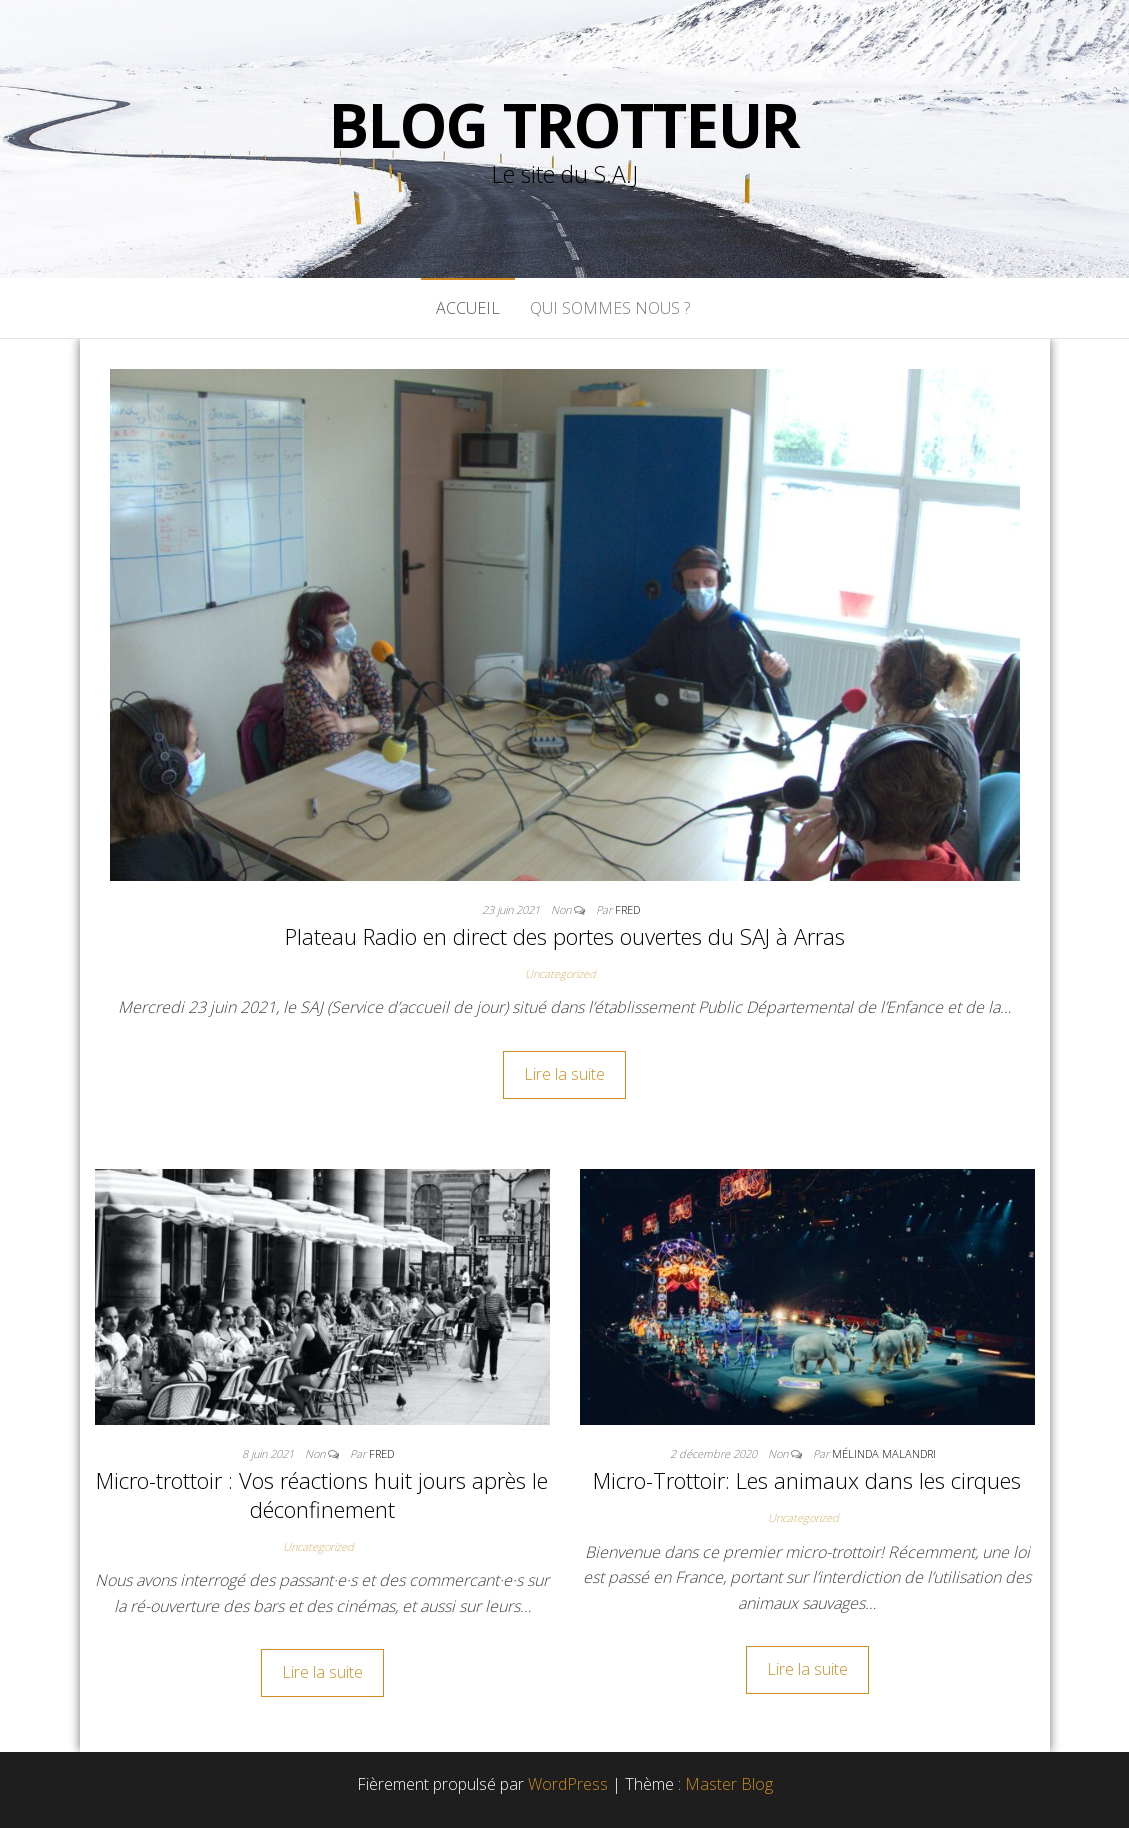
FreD (627, 909)
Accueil (468, 308)
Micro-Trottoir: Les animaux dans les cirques (807, 1480)
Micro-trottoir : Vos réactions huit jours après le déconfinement (322, 1494)
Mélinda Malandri (884, 1453)
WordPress (568, 1784)
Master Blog (729, 1784)
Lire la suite (564, 1074)
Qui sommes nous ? (612, 308)
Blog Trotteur (564, 125)
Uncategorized (560, 973)
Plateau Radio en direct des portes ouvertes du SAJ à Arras (565, 936)
